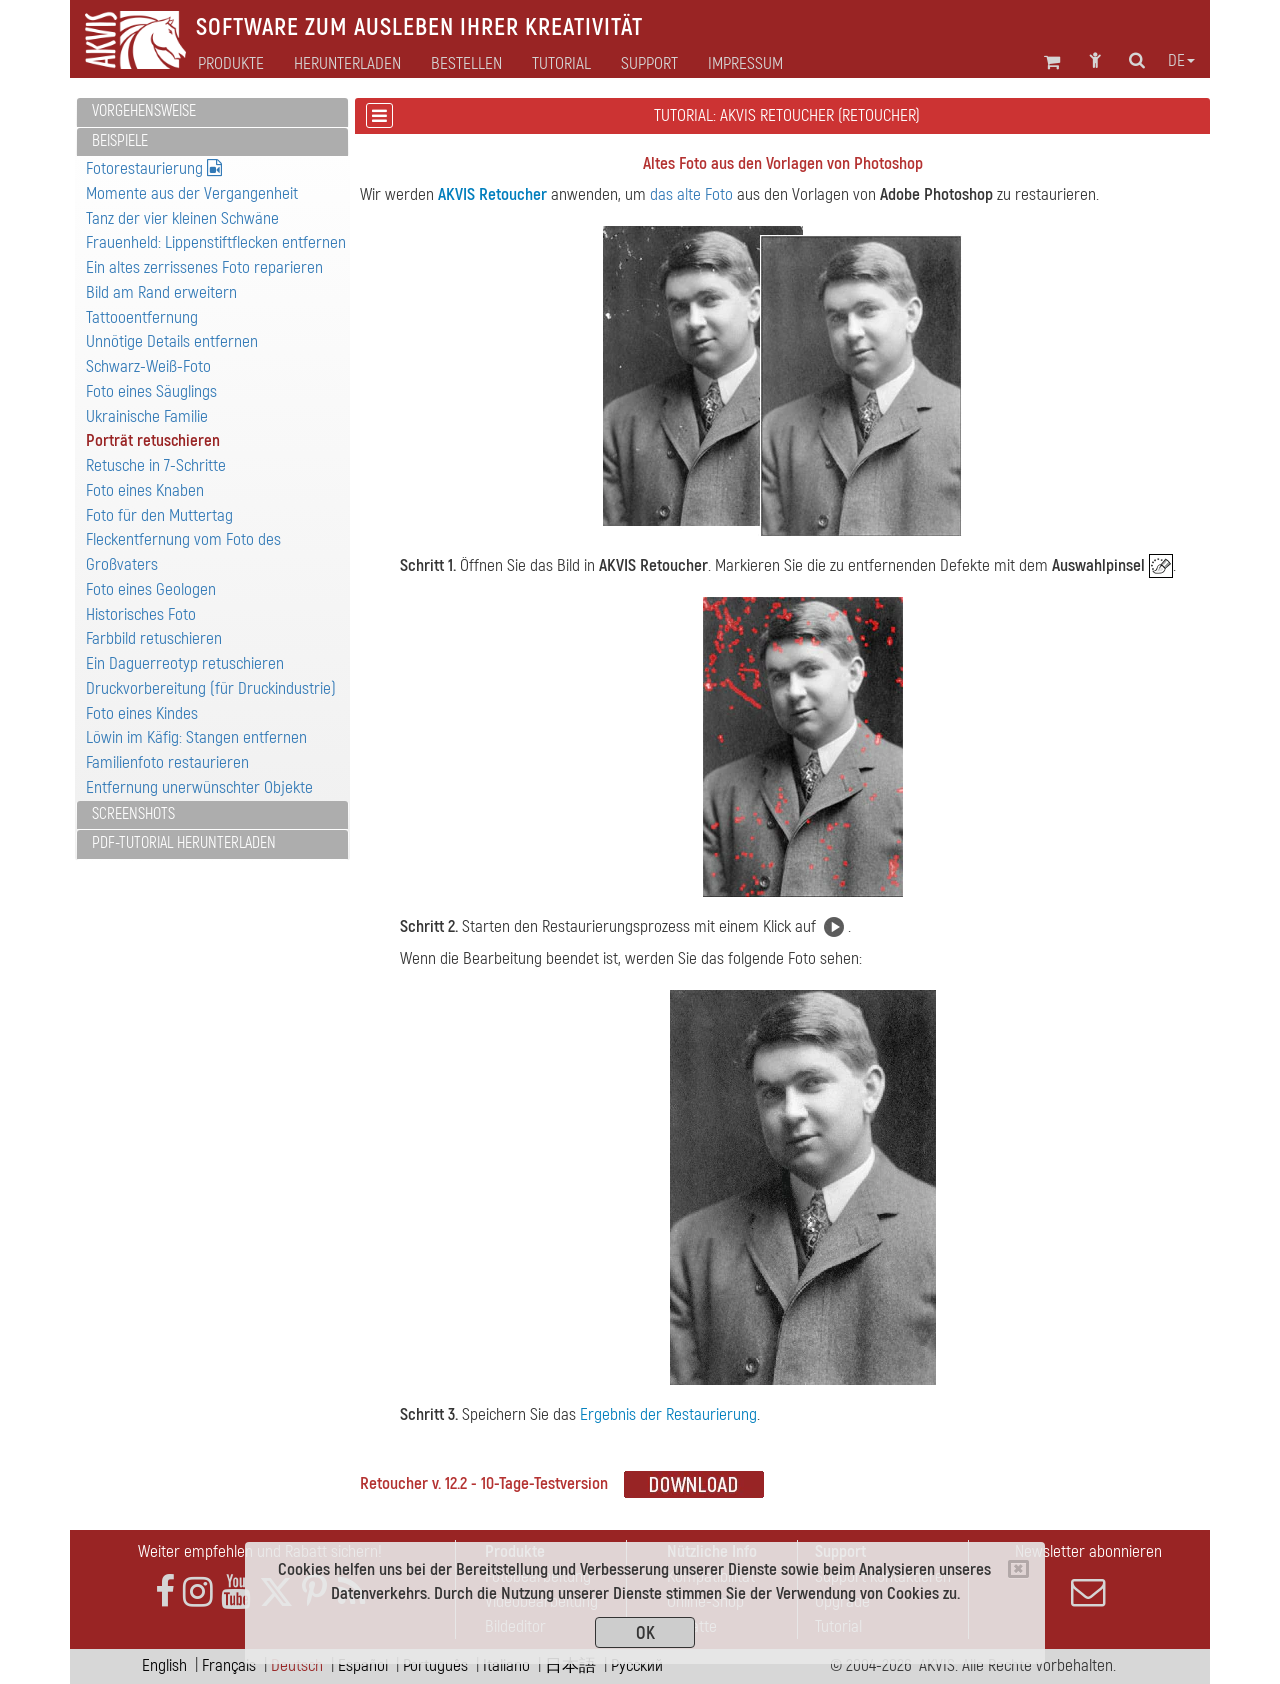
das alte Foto (691, 194)
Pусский (637, 1665)
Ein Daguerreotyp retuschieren (185, 663)
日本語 (570, 1665)
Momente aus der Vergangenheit (192, 193)
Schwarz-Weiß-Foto (148, 366)
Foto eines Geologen (151, 589)
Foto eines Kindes (142, 713)
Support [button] (649, 64)
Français (229, 1665)
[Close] (1018, 1569)
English (164, 1665)
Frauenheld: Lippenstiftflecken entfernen (216, 242)
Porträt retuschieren (153, 440)
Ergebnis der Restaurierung (668, 1414)
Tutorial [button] (561, 64)
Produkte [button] (231, 64)
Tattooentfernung (142, 317)
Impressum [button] (745, 64)
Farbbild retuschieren (154, 638)
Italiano (506, 1665)
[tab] (212, 112)
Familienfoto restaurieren (167, 762)
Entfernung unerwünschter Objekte (199, 787)
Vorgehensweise (144, 111)
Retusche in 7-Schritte (156, 465)
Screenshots (133, 814)
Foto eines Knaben (145, 490)
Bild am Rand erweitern (161, 292)
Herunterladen (347, 64)
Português (435, 1665)
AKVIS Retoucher (492, 194)
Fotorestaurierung (154, 168)
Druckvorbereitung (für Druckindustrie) (211, 688)
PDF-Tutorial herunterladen (184, 843)
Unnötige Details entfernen (172, 341)
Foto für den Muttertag (159, 515)
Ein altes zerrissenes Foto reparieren (204, 267)
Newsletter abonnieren (1088, 1575)
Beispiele (120, 141)
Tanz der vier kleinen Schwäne (182, 218)
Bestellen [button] (466, 64)
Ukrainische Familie (147, 416)
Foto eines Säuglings (151, 391)
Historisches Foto (141, 614)
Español (363, 1665)
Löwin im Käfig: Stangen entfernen (196, 737)
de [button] (1181, 61)
